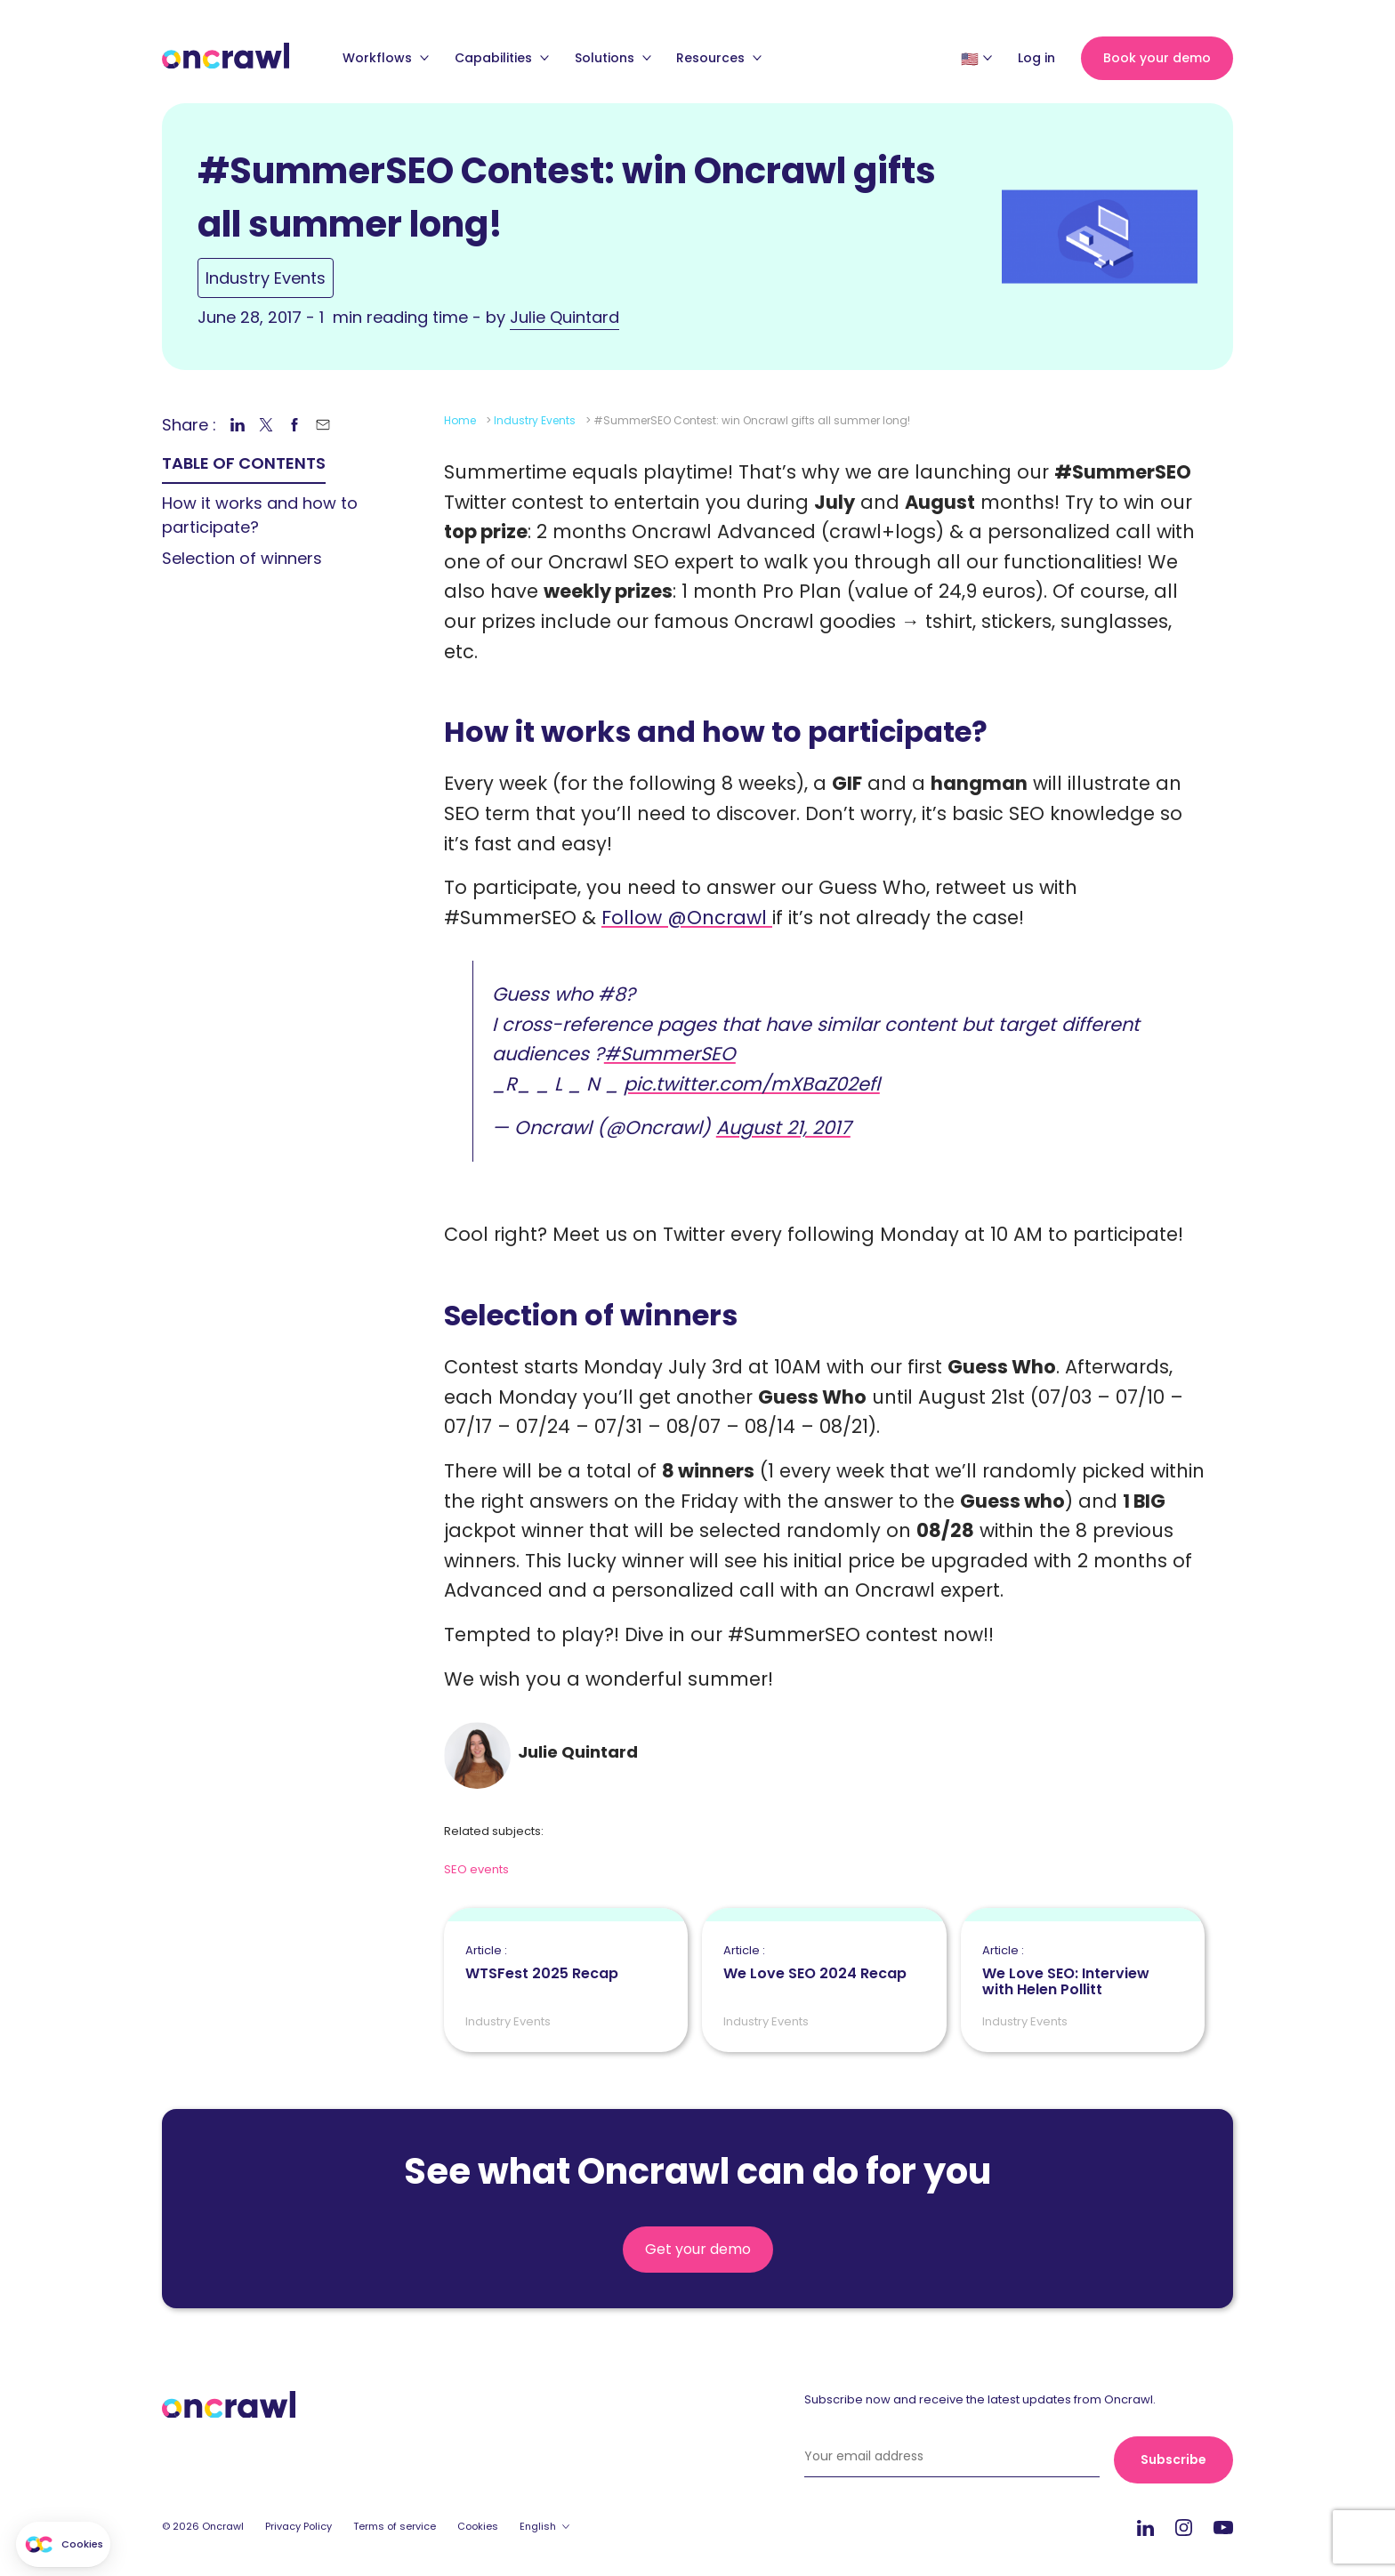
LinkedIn (1145, 2527)
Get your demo (698, 2249)
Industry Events (266, 278)
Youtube (1223, 2528)
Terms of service (394, 2526)
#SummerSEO (670, 1054)
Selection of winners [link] (242, 558)
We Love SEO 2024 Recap (815, 1963)
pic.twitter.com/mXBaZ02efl (752, 1084)
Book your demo (1157, 58)
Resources (719, 58)
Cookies (477, 2526)
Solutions (613, 58)
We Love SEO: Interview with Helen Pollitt (1082, 1971)
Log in (1036, 58)
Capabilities (502, 58)
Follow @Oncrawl (686, 917)
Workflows (386, 58)
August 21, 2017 (783, 1127)
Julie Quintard (564, 317)
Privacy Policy (298, 2526)
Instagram (1183, 2526)
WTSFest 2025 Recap (541, 1963)
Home (460, 420)
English (538, 2526)
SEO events (476, 1869)
